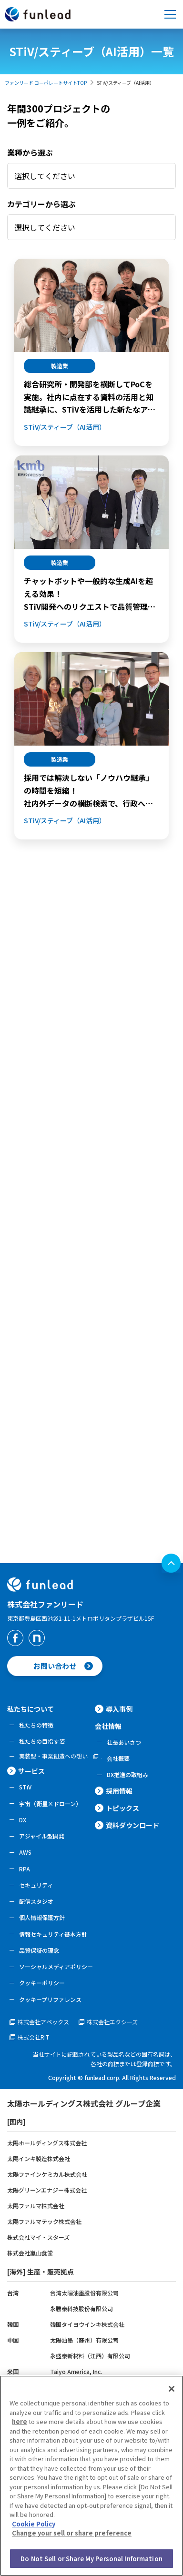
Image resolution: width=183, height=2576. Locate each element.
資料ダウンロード (132, 1825)
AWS (25, 1852)
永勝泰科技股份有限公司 (81, 2308)
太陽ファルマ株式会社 (35, 2206)
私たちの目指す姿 (42, 1741)
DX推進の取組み (127, 1774)
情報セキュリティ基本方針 (53, 1934)
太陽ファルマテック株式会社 (44, 2221)
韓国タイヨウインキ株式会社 (87, 2324)
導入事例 (119, 1709)
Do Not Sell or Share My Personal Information (91, 2562)
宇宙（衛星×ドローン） (50, 1803)
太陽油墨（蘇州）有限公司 (84, 2340)
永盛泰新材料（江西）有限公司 (90, 2356)
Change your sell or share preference (72, 2536)
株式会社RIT (33, 2037)
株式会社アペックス (43, 2022)
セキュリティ (36, 1885)
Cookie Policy (33, 2527)
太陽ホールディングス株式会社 (47, 2143)
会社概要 (118, 1758)
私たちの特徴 (36, 1725)
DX (22, 1820)
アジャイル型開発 (41, 1836)
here (19, 2425)
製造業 (59, 366)
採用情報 (119, 1791)
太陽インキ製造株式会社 (38, 2158)
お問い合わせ (54, 1666)
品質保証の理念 (39, 1950)
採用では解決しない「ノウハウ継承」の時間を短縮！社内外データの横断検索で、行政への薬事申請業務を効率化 (88, 790)
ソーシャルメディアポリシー (56, 1966)
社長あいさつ (124, 1742)
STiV (25, 1787)
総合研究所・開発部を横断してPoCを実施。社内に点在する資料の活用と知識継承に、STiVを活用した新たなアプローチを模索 (89, 397)
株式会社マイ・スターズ (38, 2237)
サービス (31, 1771)
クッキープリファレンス (50, 1999)
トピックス (122, 1808)
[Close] (171, 2392)
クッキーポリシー (42, 1983)
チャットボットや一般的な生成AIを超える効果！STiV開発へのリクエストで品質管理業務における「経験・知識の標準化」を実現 (89, 594)
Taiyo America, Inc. (76, 2371)
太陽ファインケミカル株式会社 (47, 2174)
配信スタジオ (36, 1901)
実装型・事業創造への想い (53, 1756)
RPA (24, 1869)
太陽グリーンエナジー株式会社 (47, 2190)
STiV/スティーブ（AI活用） (65, 427)
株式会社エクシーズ (112, 2022)
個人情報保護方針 (42, 1917)
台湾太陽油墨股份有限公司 (84, 2293)
